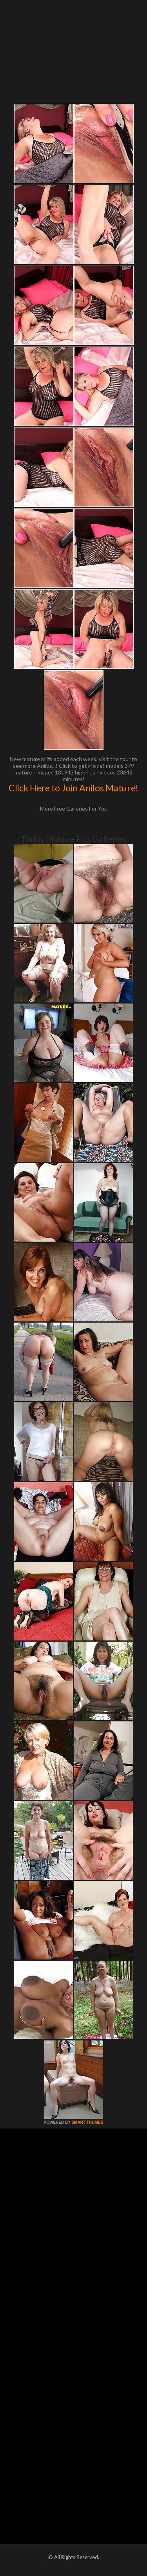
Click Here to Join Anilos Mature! (73, 787)
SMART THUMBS (87, 2122)
